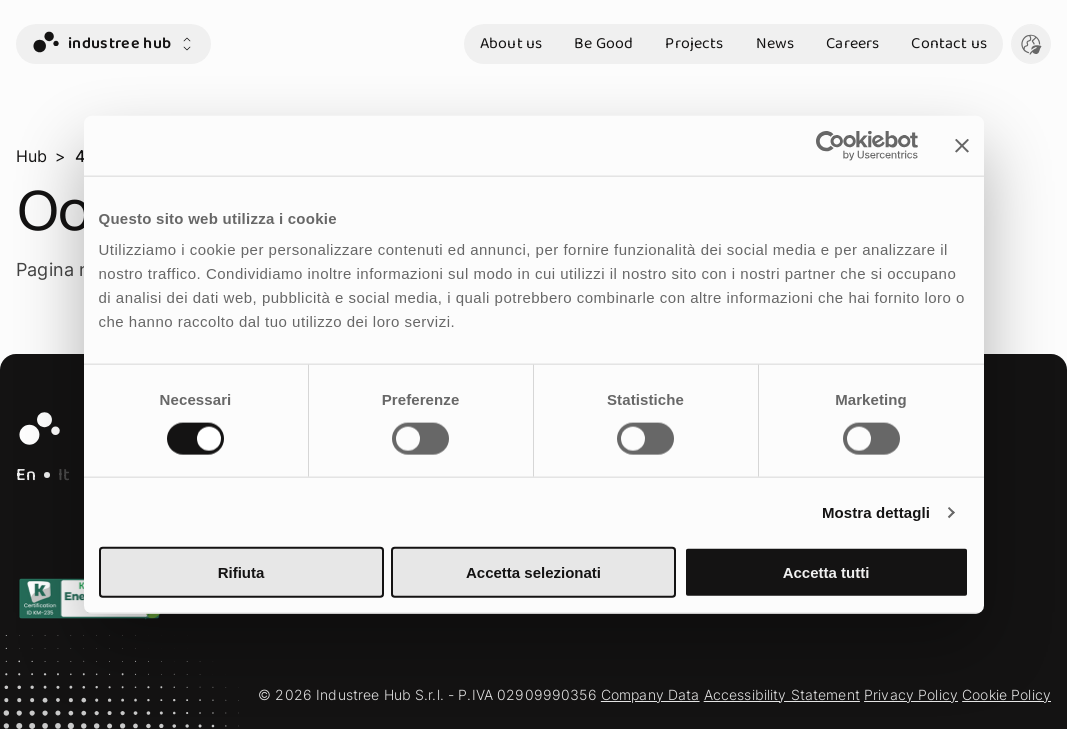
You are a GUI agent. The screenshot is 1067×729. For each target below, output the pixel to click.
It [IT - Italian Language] (64, 475)
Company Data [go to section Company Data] (650, 694)
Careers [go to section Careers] (852, 43)
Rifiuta (241, 572)
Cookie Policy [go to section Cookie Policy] (1006, 694)
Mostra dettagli (876, 511)
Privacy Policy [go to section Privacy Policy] (911, 694)
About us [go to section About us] (511, 43)
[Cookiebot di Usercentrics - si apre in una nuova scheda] (830, 145)
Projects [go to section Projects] (694, 43)
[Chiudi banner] (962, 145)
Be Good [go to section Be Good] (603, 43)
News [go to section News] (775, 43)
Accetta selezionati (533, 572)
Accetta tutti (826, 572)
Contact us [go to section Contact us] (949, 43)
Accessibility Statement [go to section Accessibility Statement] (782, 694)
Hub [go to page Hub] (31, 156)
